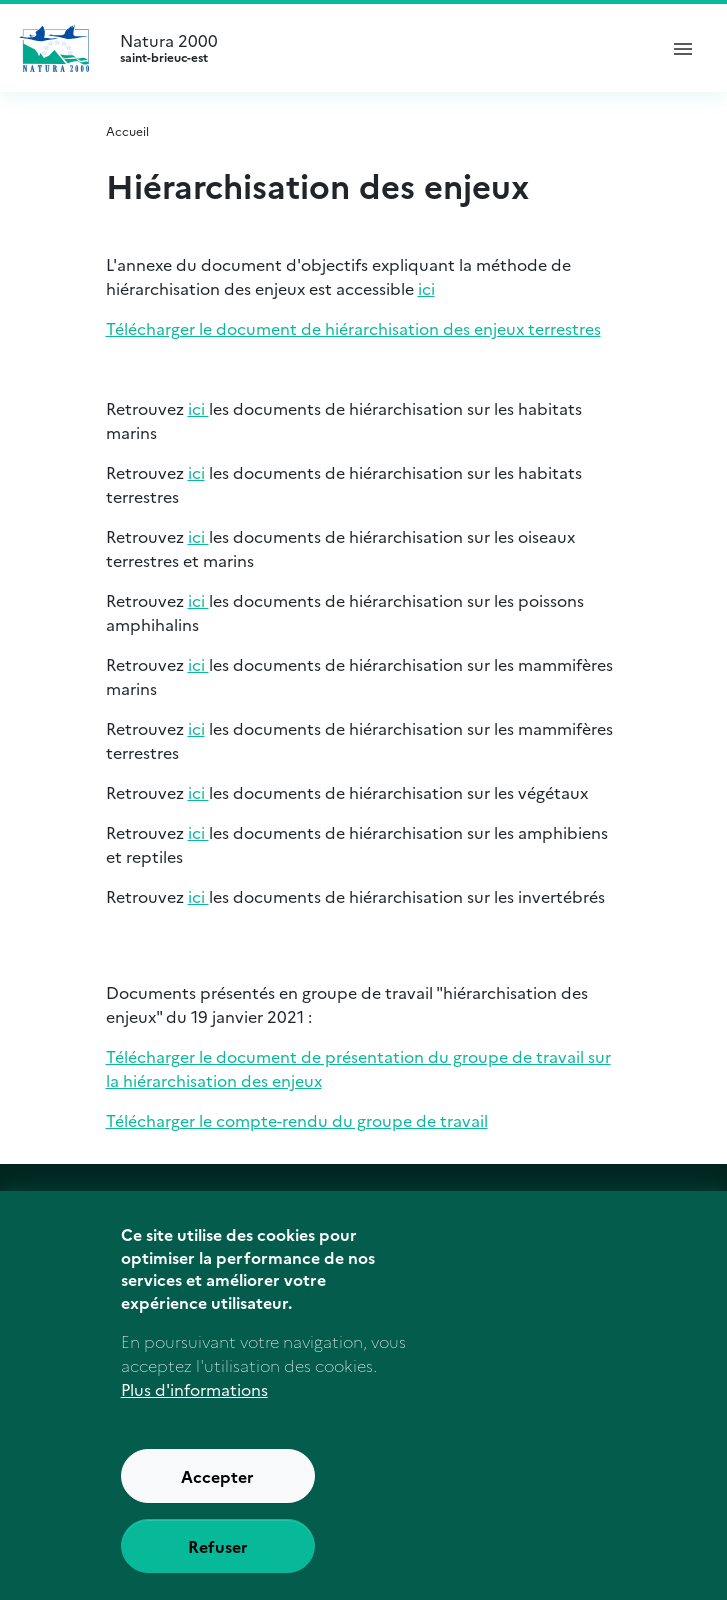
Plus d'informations (194, 1412)
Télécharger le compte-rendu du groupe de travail (297, 1120)
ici (426, 288)
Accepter (217, 1499)
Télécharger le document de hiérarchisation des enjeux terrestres (353, 328)
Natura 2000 (379, 48)
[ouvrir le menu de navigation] (683, 48)
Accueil (127, 130)
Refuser (218, 1569)
